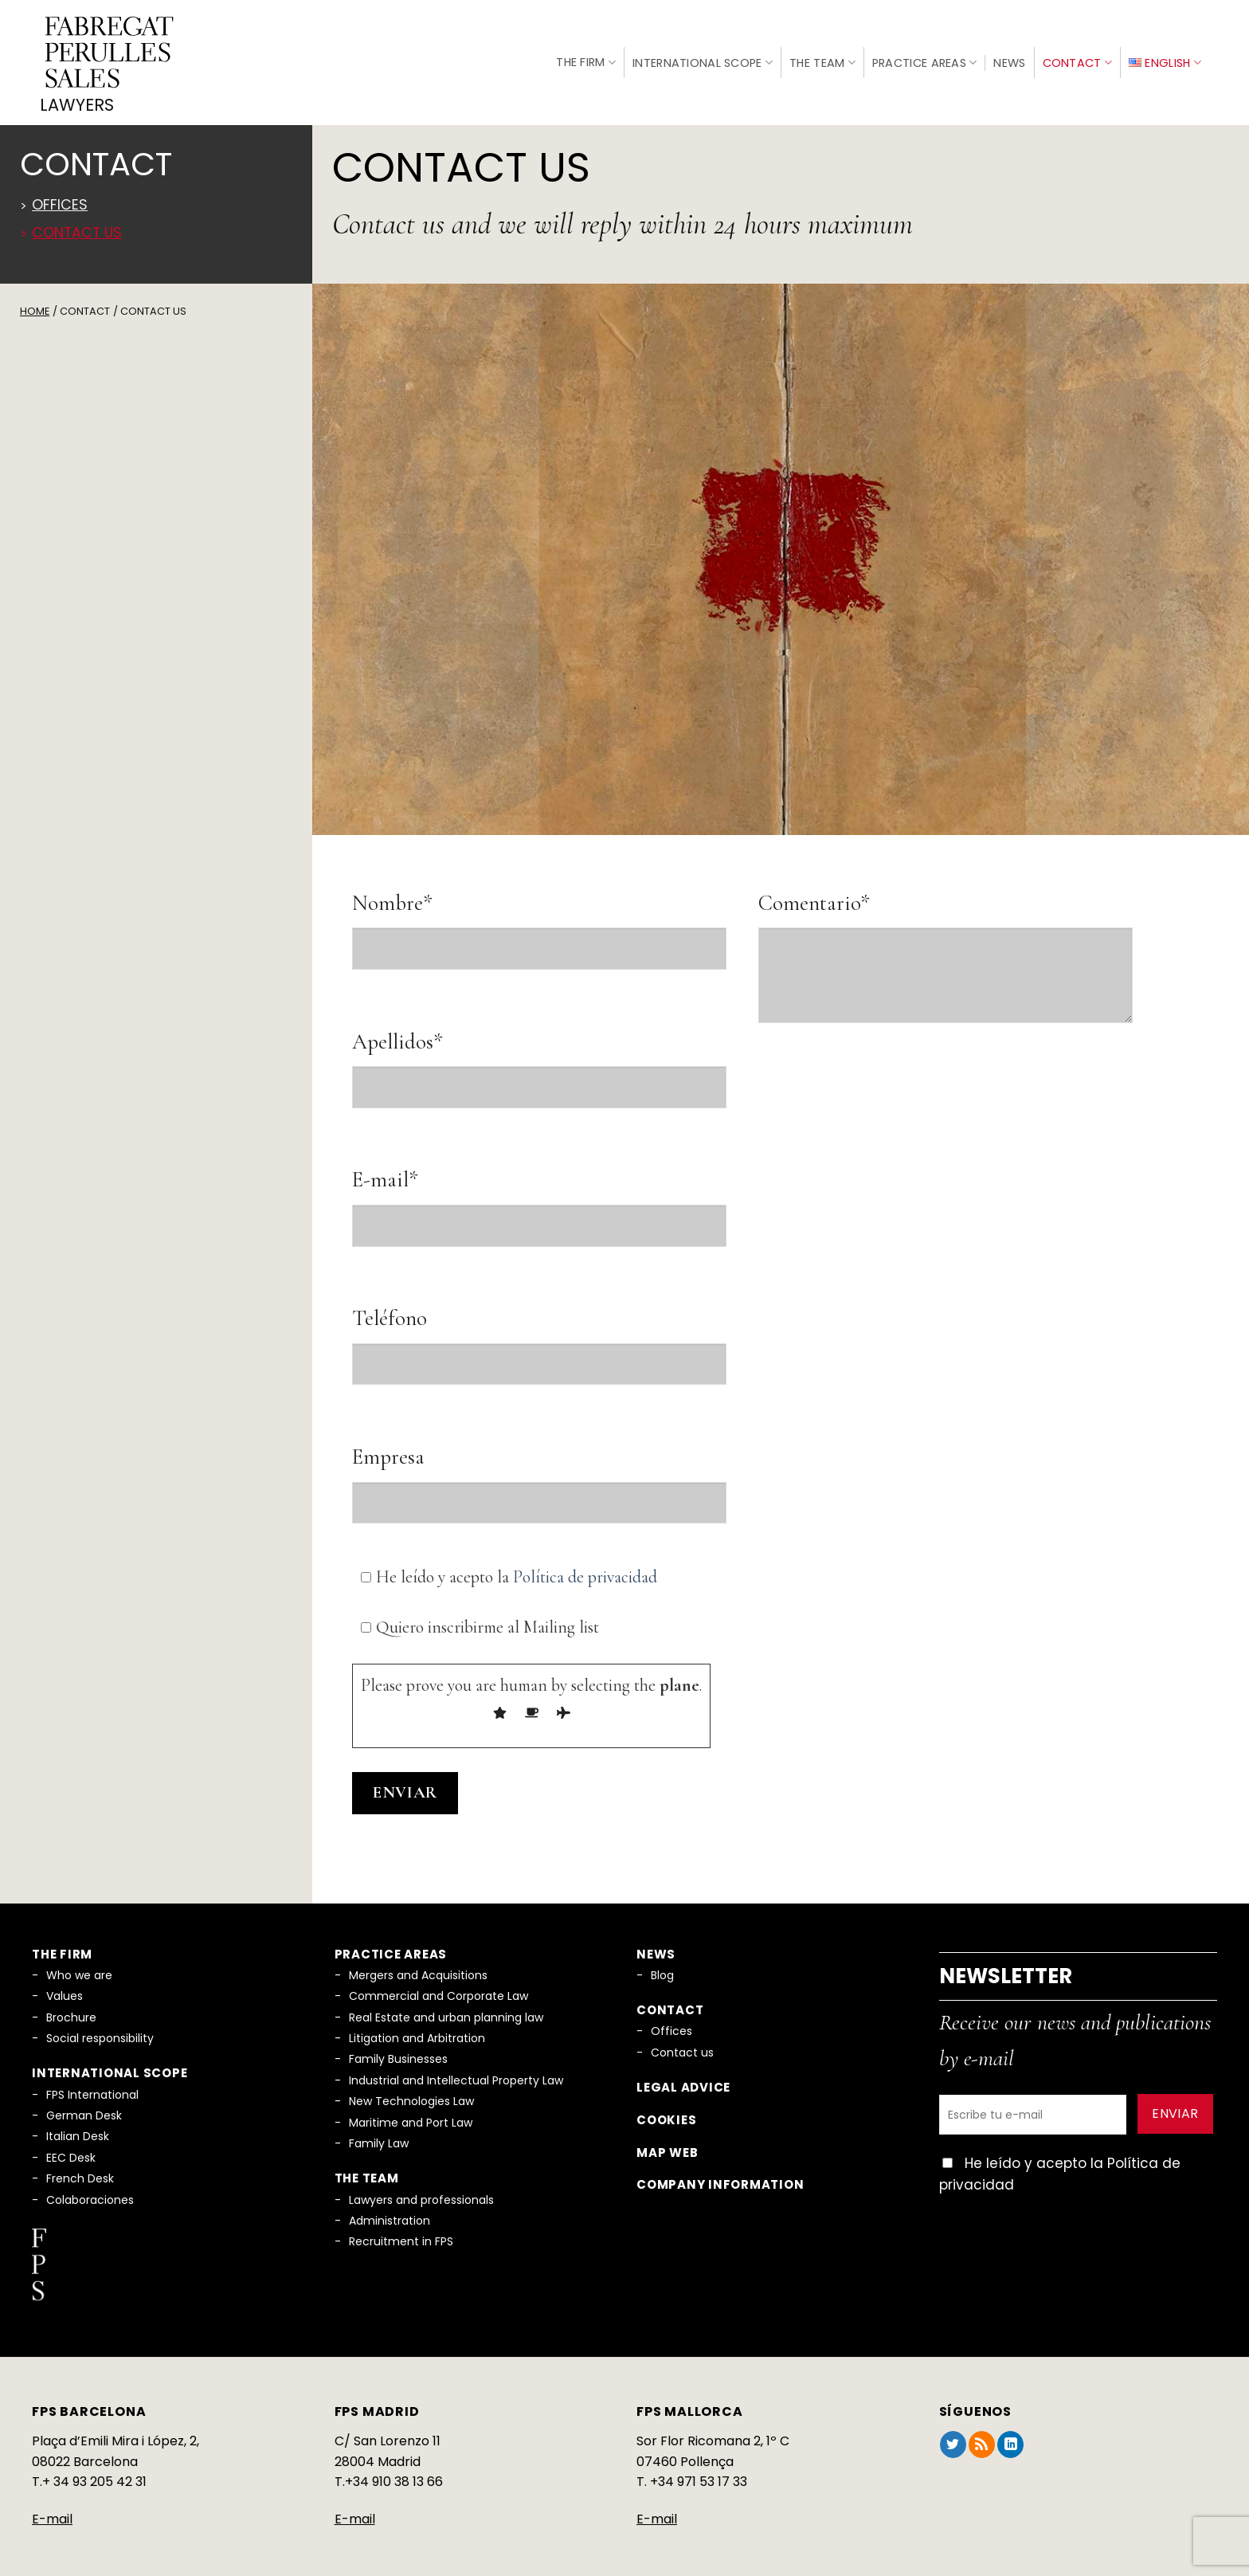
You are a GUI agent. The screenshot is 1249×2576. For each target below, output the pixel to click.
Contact (1078, 58)
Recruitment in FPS (401, 2233)
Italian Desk (77, 2127)
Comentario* (814, 893)
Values (64, 1987)
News (1009, 58)
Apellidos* (397, 1032)
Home (34, 302)
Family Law (379, 2135)
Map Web (667, 2143)
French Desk (80, 2170)
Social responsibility (100, 2029)
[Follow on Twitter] (953, 2435)
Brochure (71, 2008)
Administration (389, 2212)
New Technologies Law (411, 2092)
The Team (822, 58)
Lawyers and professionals (421, 2190)
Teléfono (389, 1309)
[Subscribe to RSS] (982, 2435)
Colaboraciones (90, 2190)
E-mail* (385, 1171)
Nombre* (392, 893)
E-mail (52, 2510)
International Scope (702, 58)
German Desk (84, 2107)
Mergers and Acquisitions (418, 1966)
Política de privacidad (585, 1568)
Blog (662, 1966)
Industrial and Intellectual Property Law (456, 2072)
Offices (60, 196)
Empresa (388, 1448)
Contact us (77, 223)
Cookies (666, 2111)
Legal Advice (683, 2078)
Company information (720, 2175)
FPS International (92, 2085)
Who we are (79, 1966)
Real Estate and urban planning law (446, 2008)
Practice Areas (924, 58)
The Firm (586, 57)
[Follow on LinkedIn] (1010, 2435)
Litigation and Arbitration (417, 2029)
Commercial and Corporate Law (438, 1987)
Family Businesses (398, 2050)
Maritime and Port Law (410, 2113)
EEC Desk (71, 2149)
